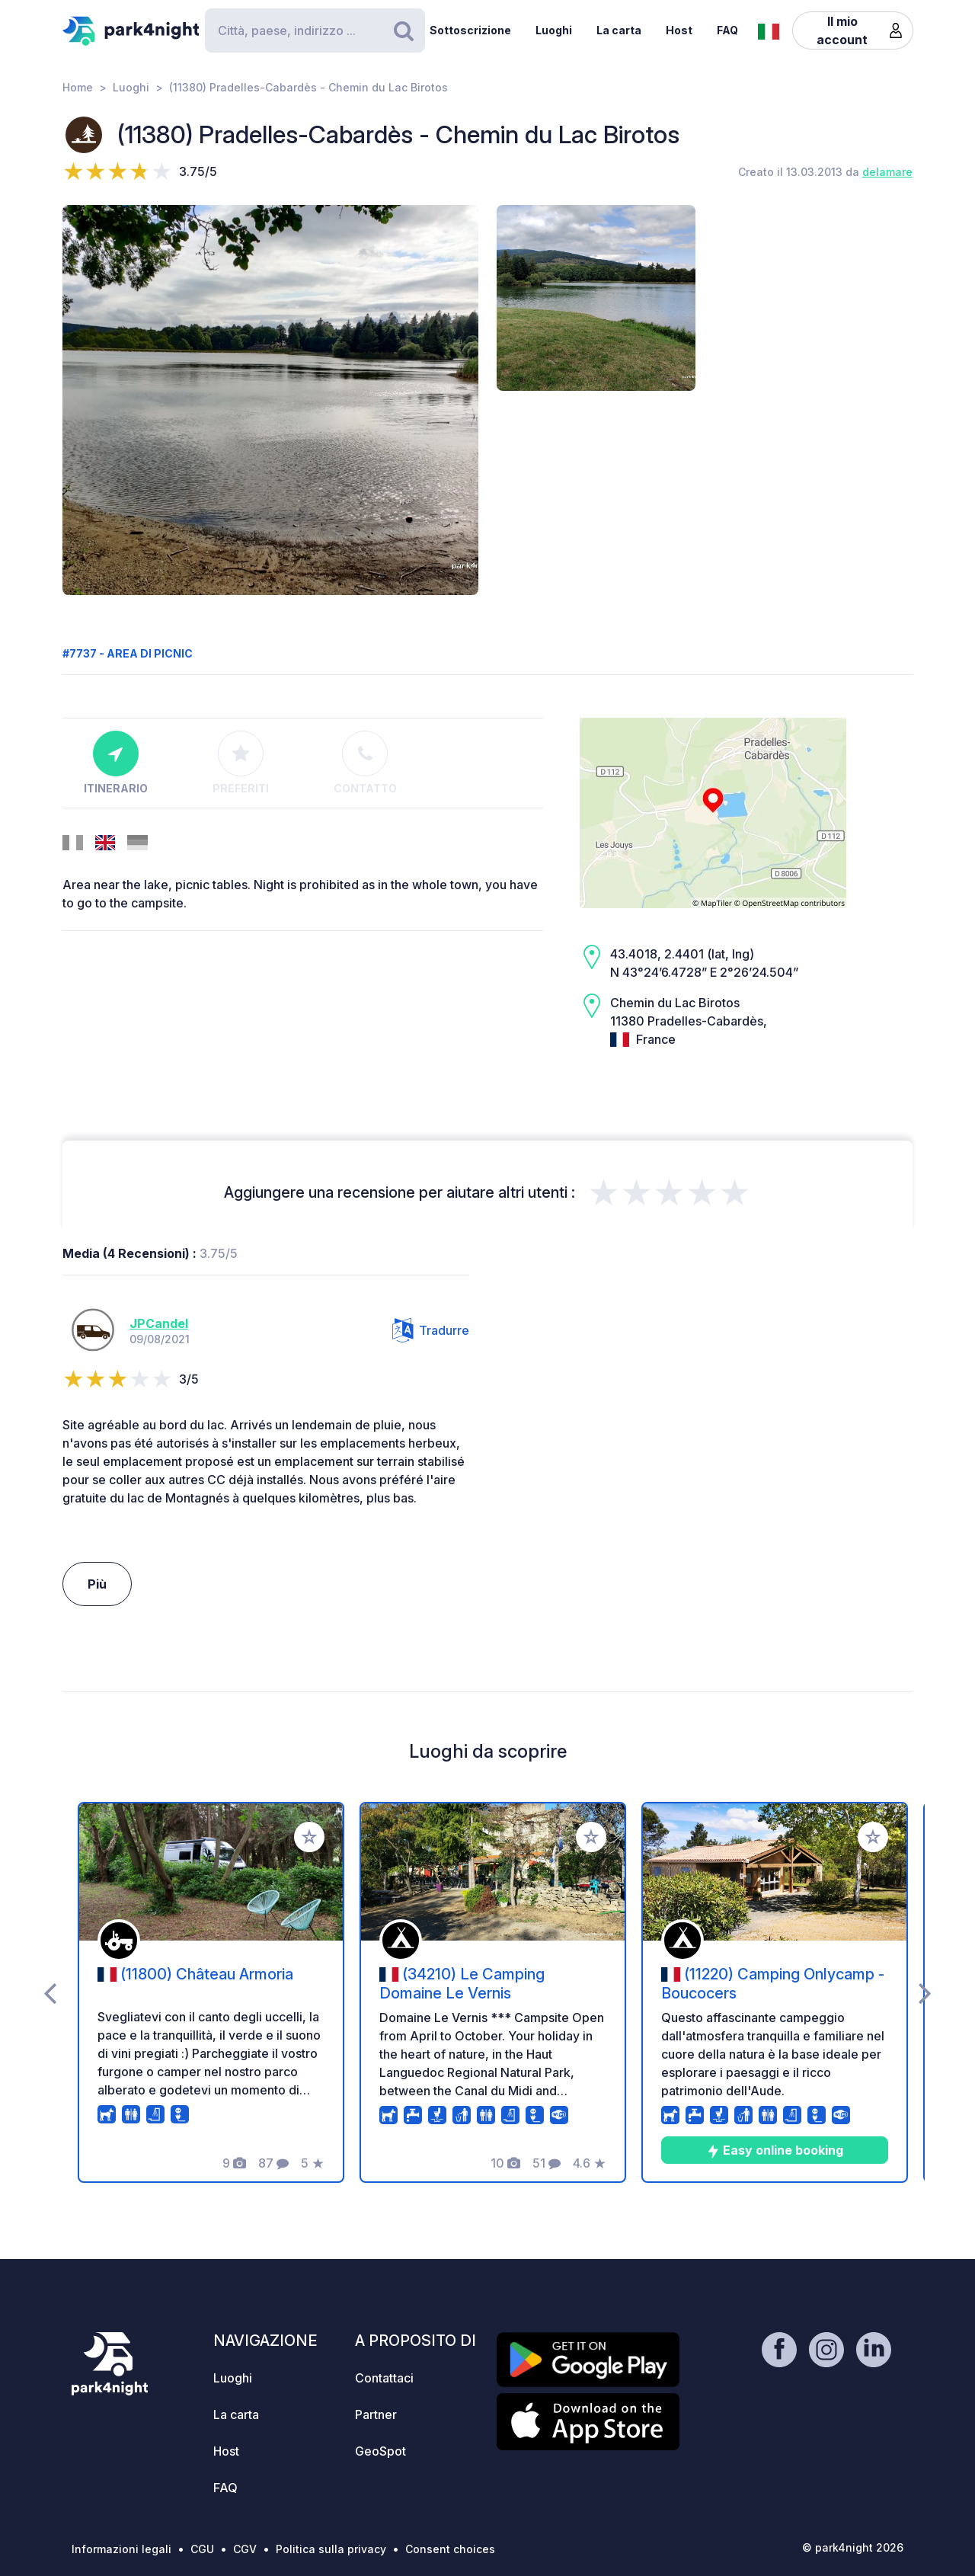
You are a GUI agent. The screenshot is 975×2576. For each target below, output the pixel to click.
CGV (245, 2548)
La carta (618, 30)
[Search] (315, 30)
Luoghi (553, 30)
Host (679, 30)
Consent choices (450, 2548)
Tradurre (430, 1330)
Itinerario (116, 763)
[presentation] (49, 1992)
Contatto (365, 763)
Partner (376, 2414)
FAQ (727, 30)
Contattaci (384, 2378)
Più (97, 1584)
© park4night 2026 (852, 2547)
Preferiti (241, 763)
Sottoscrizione (470, 30)
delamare (887, 171)
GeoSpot (380, 2451)
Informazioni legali (121, 2548)
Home (77, 87)
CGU (202, 2548)
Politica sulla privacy (331, 2548)
